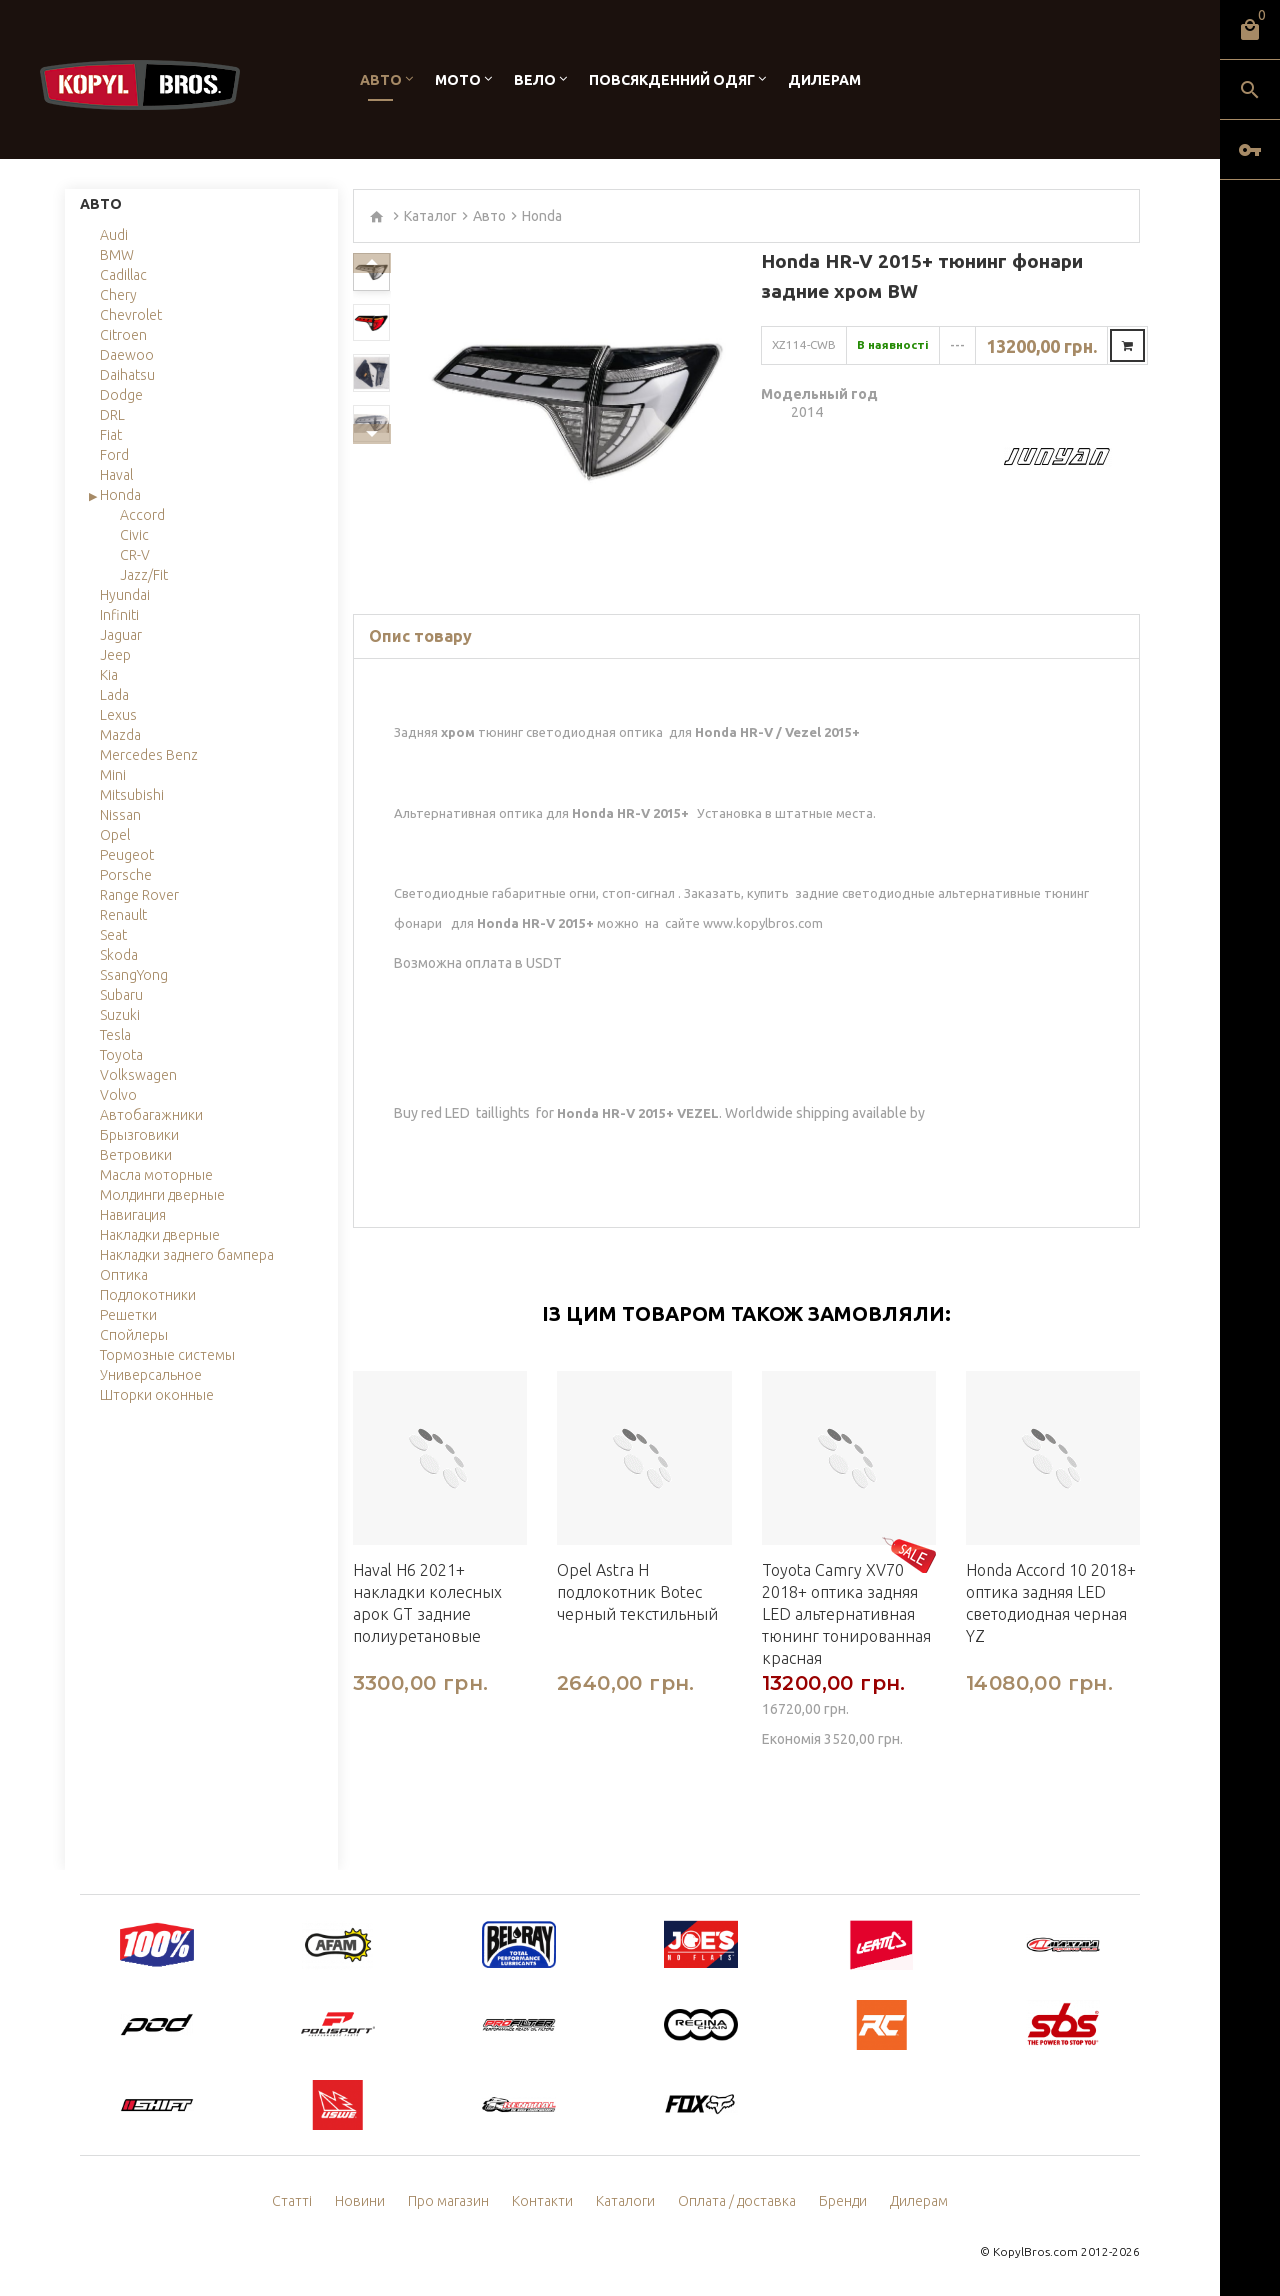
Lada (114, 695)
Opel (115, 835)
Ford (114, 455)
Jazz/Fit (144, 575)
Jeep (115, 655)
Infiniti (119, 615)
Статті (292, 2201)
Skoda (119, 955)
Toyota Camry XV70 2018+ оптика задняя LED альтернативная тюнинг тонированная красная (846, 1614)
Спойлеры (134, 1335)
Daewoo (127, 355)
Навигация (133, 1215)
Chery (118, 295)
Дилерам (824, 80)
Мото (458, 80)
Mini (113, 775)
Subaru (121, 995)
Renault (123, 915)
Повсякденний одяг (672, 80)
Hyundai (125, 595)
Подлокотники (148, 1295)
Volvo (118, 1095)
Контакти (542, 2201)
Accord (142, 515)
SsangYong (134, 975)
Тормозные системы (167, 1355)
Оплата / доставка (737, 2201)
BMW (117, 255)
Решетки (128, 1315)
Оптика (124, 1275)
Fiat (111, 435)
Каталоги (625, 2201)
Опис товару (420, 636)
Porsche (126, 875)
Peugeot (127, 855)
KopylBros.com (1035, 2251)
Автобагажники (151, 1115)
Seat (113, 935)
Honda (120, 495)
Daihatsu (127, 375)
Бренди (843, 2201)
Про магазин (448, 2201)
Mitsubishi (132, 795)
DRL (112, 415)
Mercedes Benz (149, 755)
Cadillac (123, 275)
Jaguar (121, 635)
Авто (381, 80)
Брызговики (139, 1135)
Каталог (430, 216)
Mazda (120, 735)
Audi (114, 235)
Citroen (123, 335)
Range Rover (139, 895)
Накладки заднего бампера (187, 1255)
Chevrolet (131, 315)
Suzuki (120, 1015)
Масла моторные (156, 1175)
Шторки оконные (157, 1395)
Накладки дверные (160, 1235)
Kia (109, 675)
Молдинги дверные (162, 1195)
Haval (116, 475)
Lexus (118, 715)
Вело (535, 80)
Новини (360, 2201)
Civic (134, 535)
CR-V (135, 555)
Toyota (121, 1055)
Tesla (115, 1035)
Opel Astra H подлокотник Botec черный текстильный (637, 1592)
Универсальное (151, 1375)
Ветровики (136, 1155)
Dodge (121, 395)
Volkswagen (138, 1075)
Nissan (120, 815)
